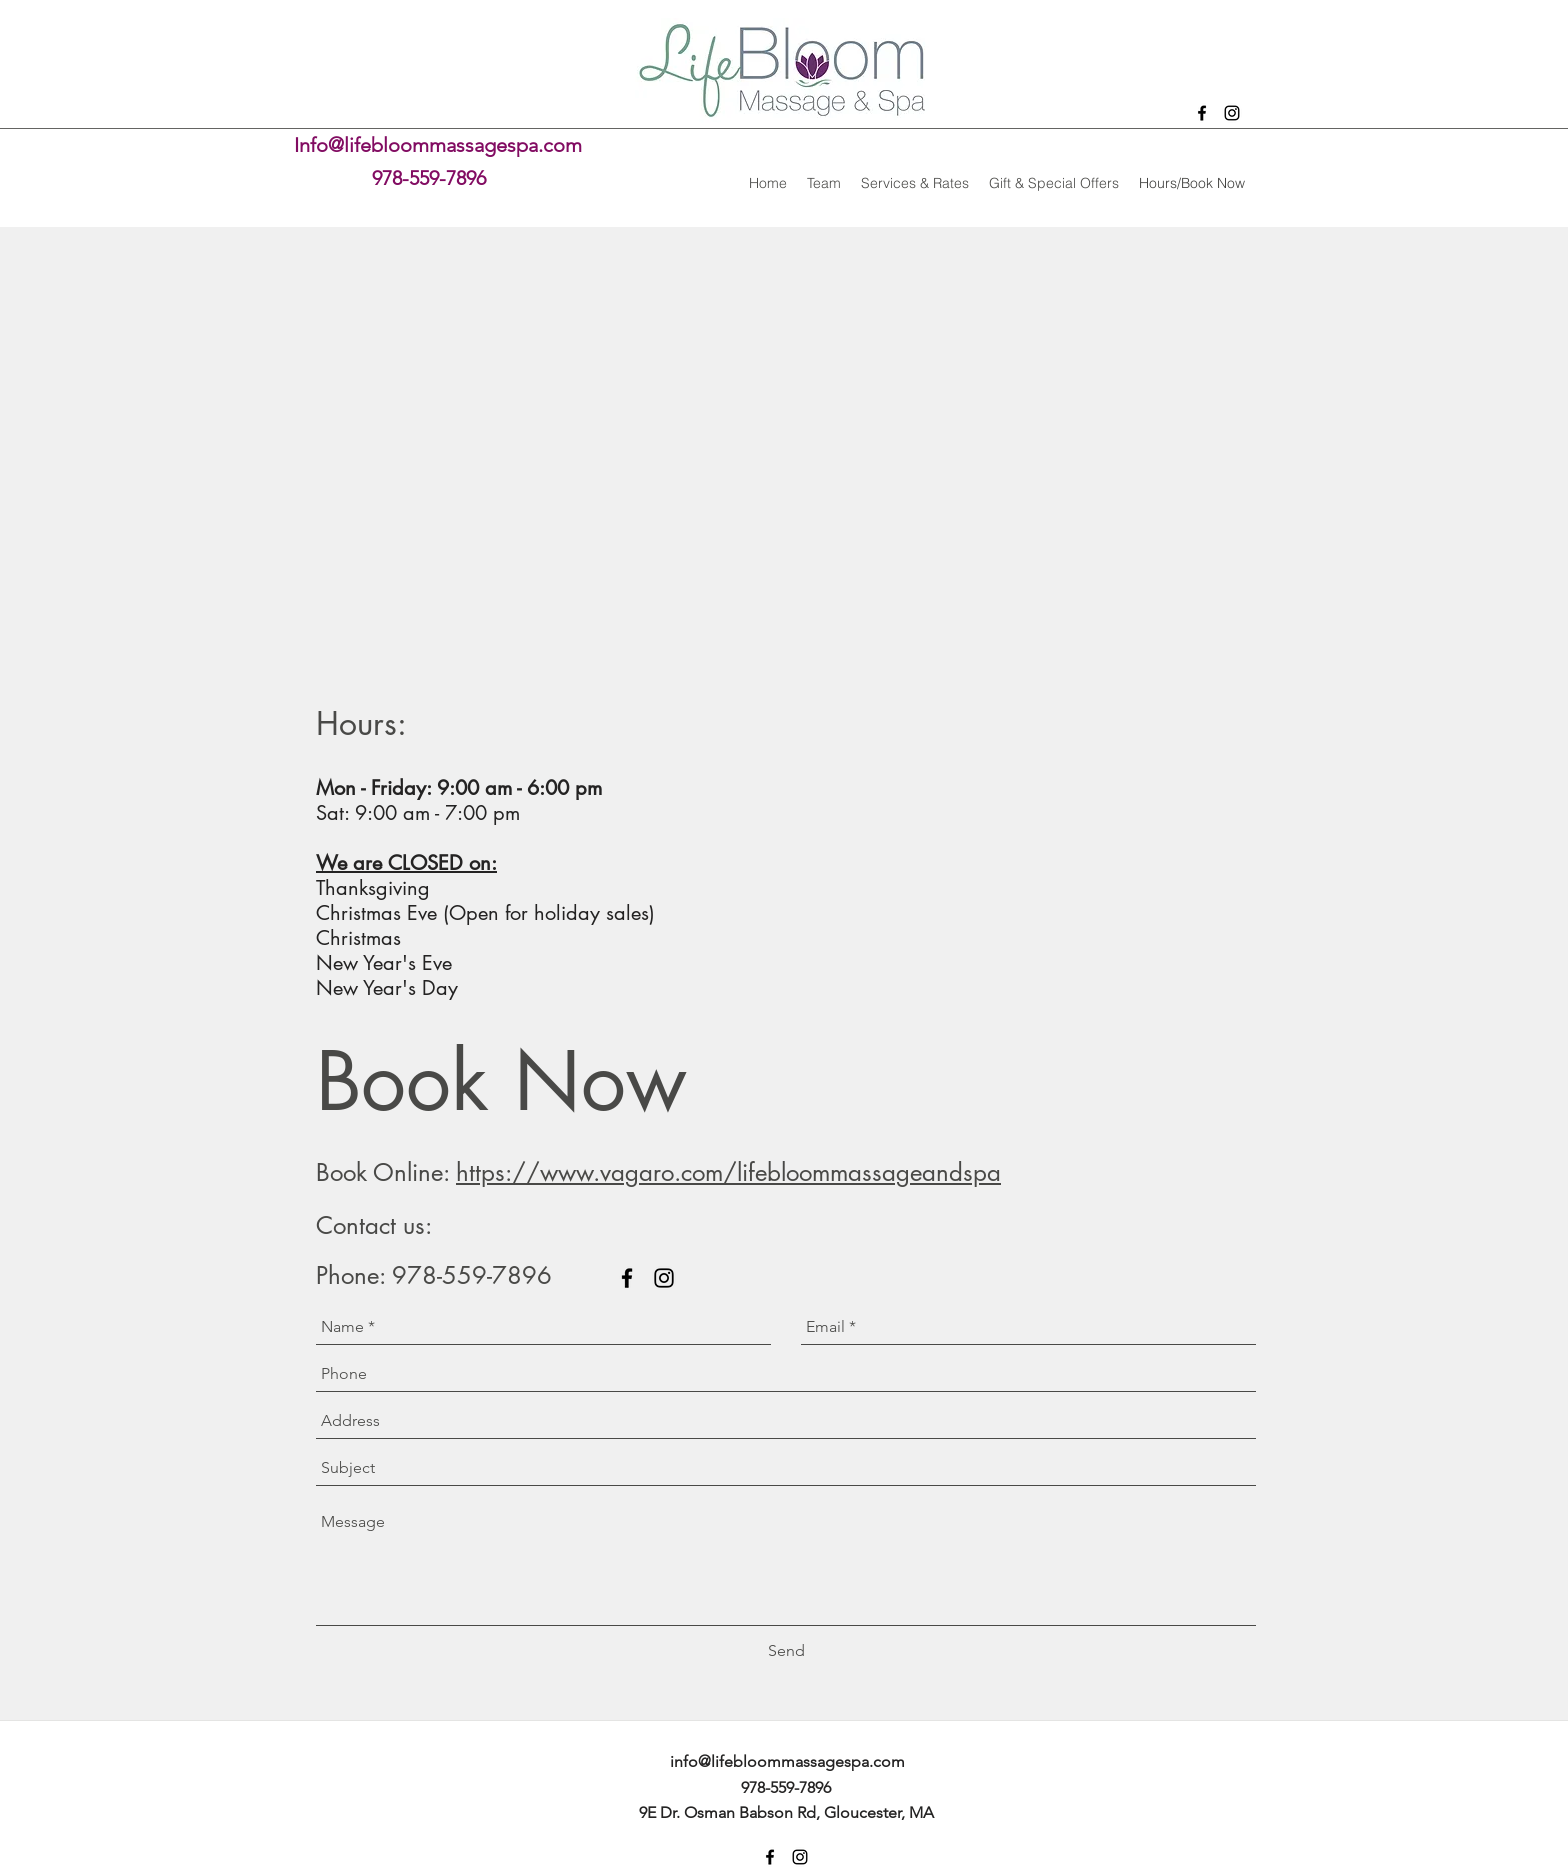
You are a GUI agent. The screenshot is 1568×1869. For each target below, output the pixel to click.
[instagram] (1232, 113)
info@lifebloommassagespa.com (787, 1761)
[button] (915, 183)
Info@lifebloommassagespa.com (438, 145)
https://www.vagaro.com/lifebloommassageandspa (728, 1172)
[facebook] (1202, 113)
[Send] (786, 1651)
